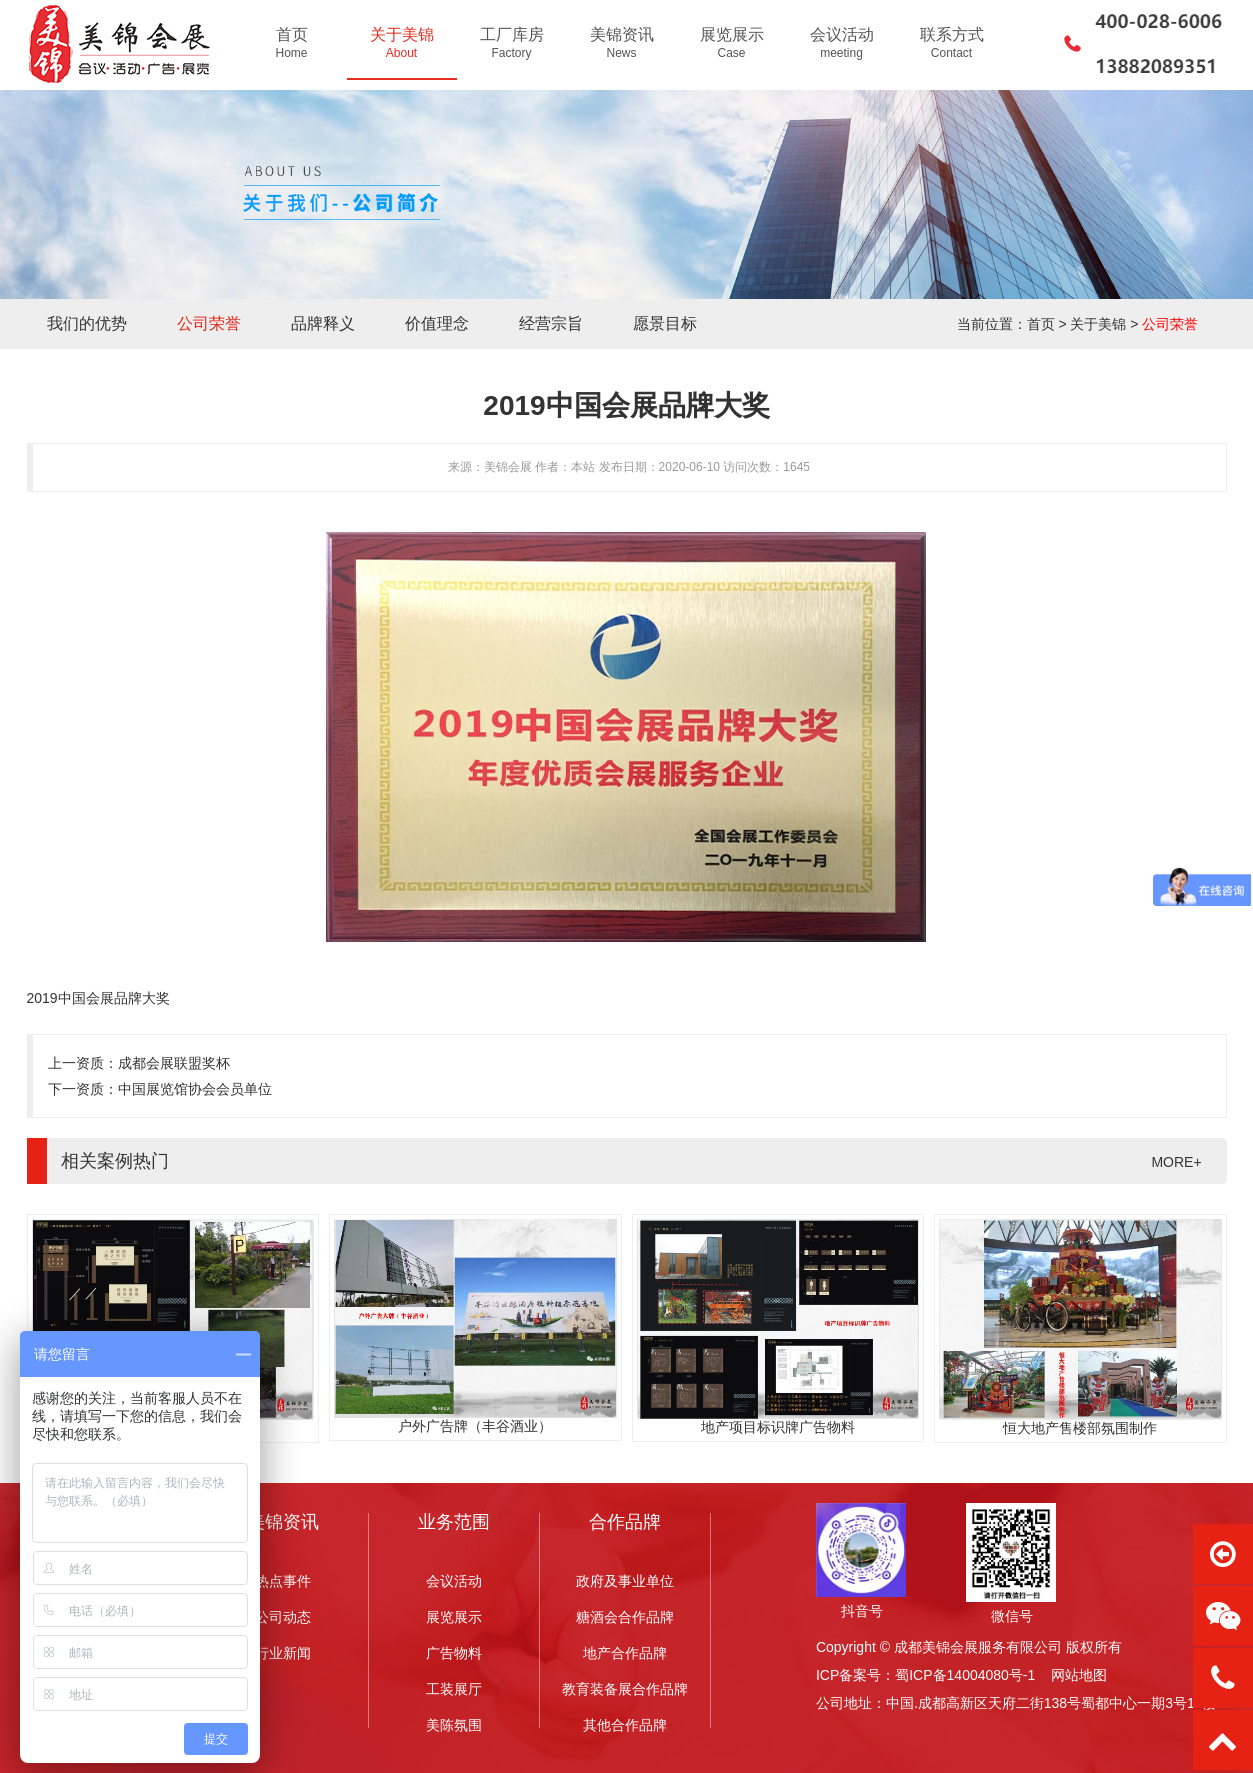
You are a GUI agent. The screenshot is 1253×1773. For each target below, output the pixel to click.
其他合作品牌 (625, 1725)
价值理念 (437, 323)
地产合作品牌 (625, 1653)
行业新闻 (283, 1653)
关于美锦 (1098, 324)
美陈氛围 (454, 1725)
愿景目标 (665, 323)
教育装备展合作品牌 (625, 1689)
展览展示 (454, 1617)
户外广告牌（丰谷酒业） (475, 1426)
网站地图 (1079, 1675)
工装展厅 (454, 1689)
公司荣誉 (209, 323)
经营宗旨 (551, 323)
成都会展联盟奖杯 (174, 1063)
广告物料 (454, 1653)
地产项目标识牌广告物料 (778, 1427)
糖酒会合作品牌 (625, 1617)
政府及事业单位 (625, 1581)
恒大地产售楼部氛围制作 (1080, 1428)
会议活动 (454, 1581)
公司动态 (283, 1617)
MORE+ (1176, 1162)
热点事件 (283, 1581)
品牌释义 (323, 323)
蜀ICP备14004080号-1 (965, 1675)
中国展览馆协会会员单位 (195, 1089)
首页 (1041, 324)
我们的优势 (87, 323)
